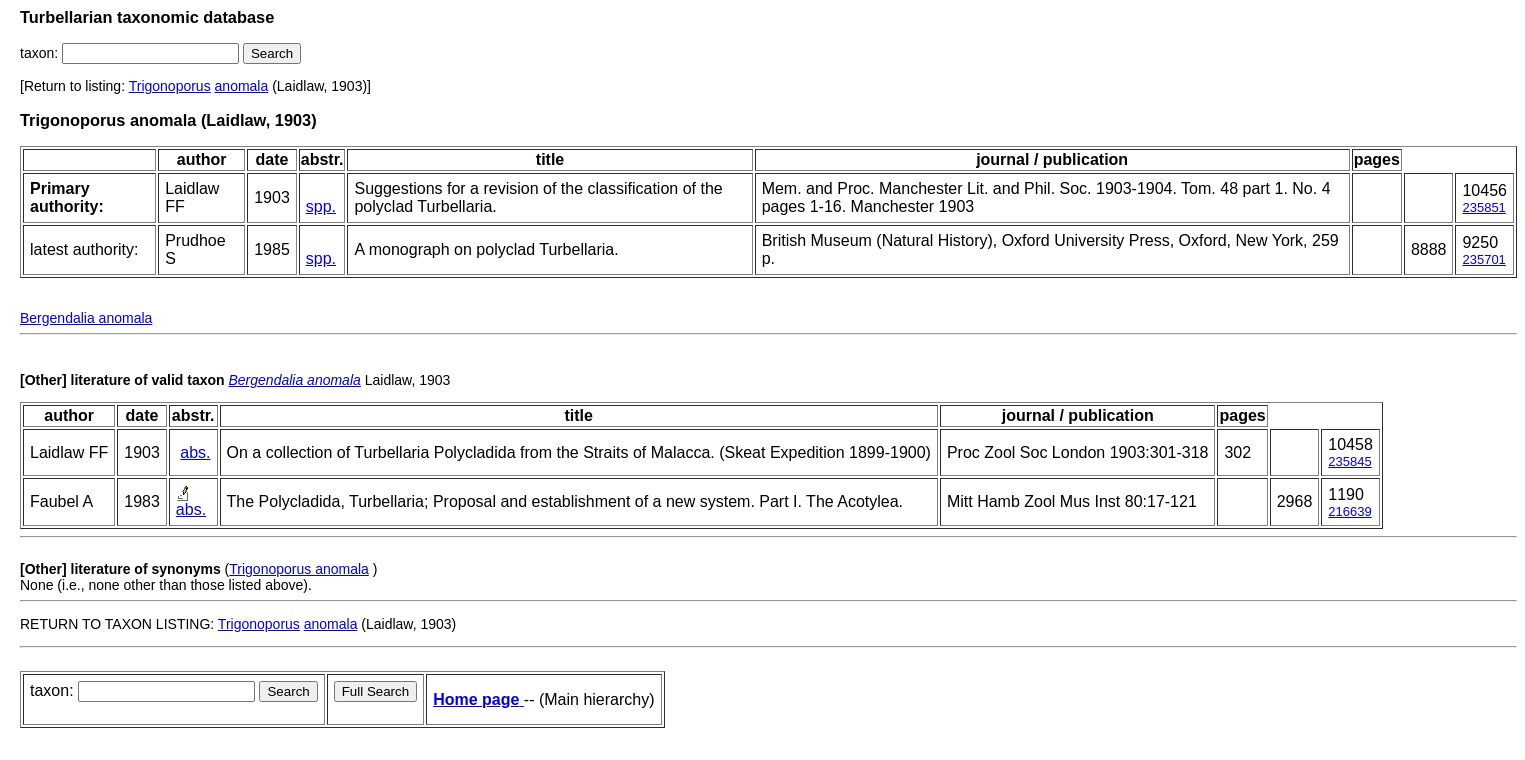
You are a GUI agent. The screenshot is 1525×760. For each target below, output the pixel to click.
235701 (1483, 259)
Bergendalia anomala (86, 318)
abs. (195, 452)
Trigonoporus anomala (299, 569)
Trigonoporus (170, 86)
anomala (242, 86)
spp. (321, 206)
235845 (1349, 461)
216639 (1349, 511)
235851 (1483, 207)
